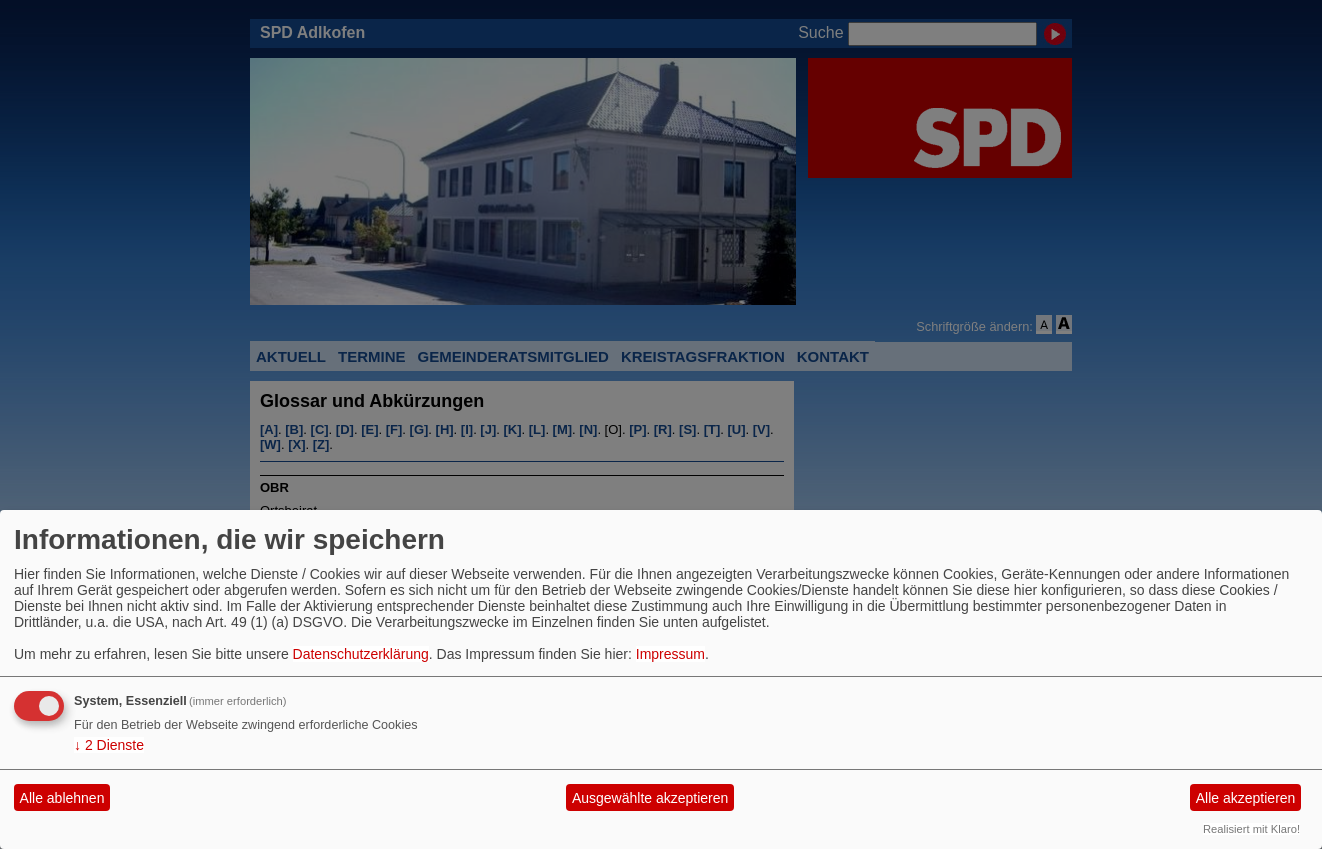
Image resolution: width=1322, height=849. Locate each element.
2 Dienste (109, 745)
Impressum (670, 654)
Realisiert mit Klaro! (1251, 829)
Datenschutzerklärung (361, 654)
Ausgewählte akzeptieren (650, 798)
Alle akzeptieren (1246, 798)
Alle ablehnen (62, 798)
